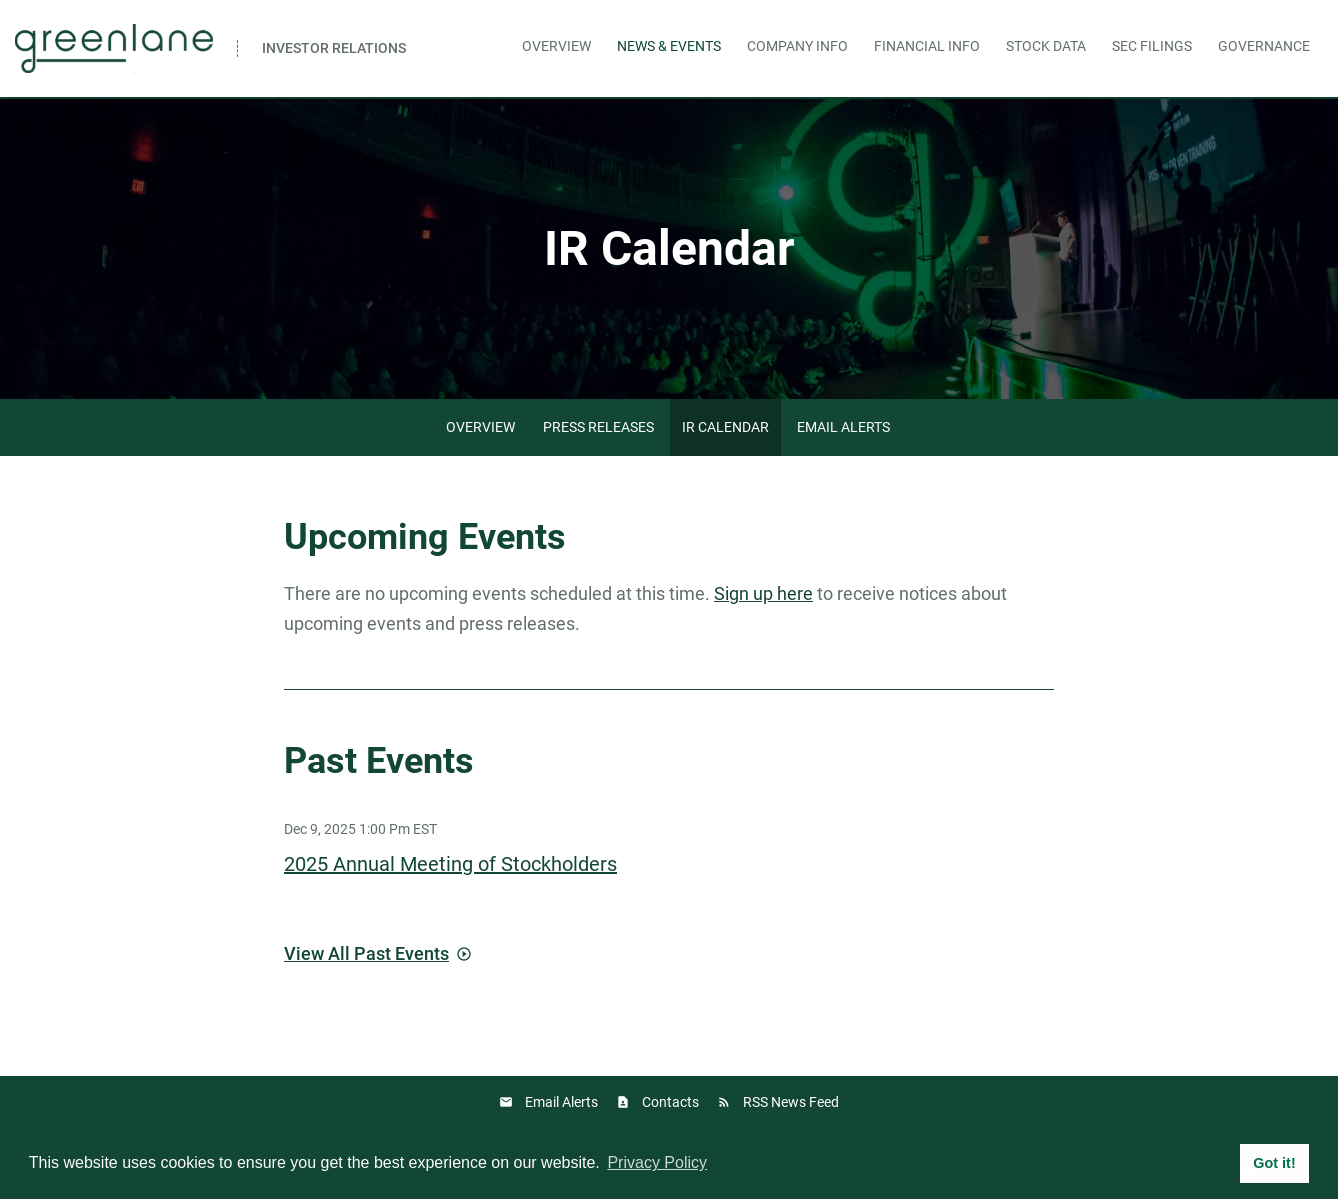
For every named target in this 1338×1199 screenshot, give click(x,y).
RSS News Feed (791, 1102)
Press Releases (598, 427)
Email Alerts (843, 427)
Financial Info (927, 46)
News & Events (669, 46)
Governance (1264, 46)
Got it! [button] (1274, 1163)
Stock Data (1046, 46)
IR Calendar (725, 427)
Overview (556, 46)
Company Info (797, 46)
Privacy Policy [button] (657, 1162)
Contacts (670, 1102)
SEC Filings (1152, 46)
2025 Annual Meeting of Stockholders (450, 864)
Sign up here (763, 593)
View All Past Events (366, 953)
